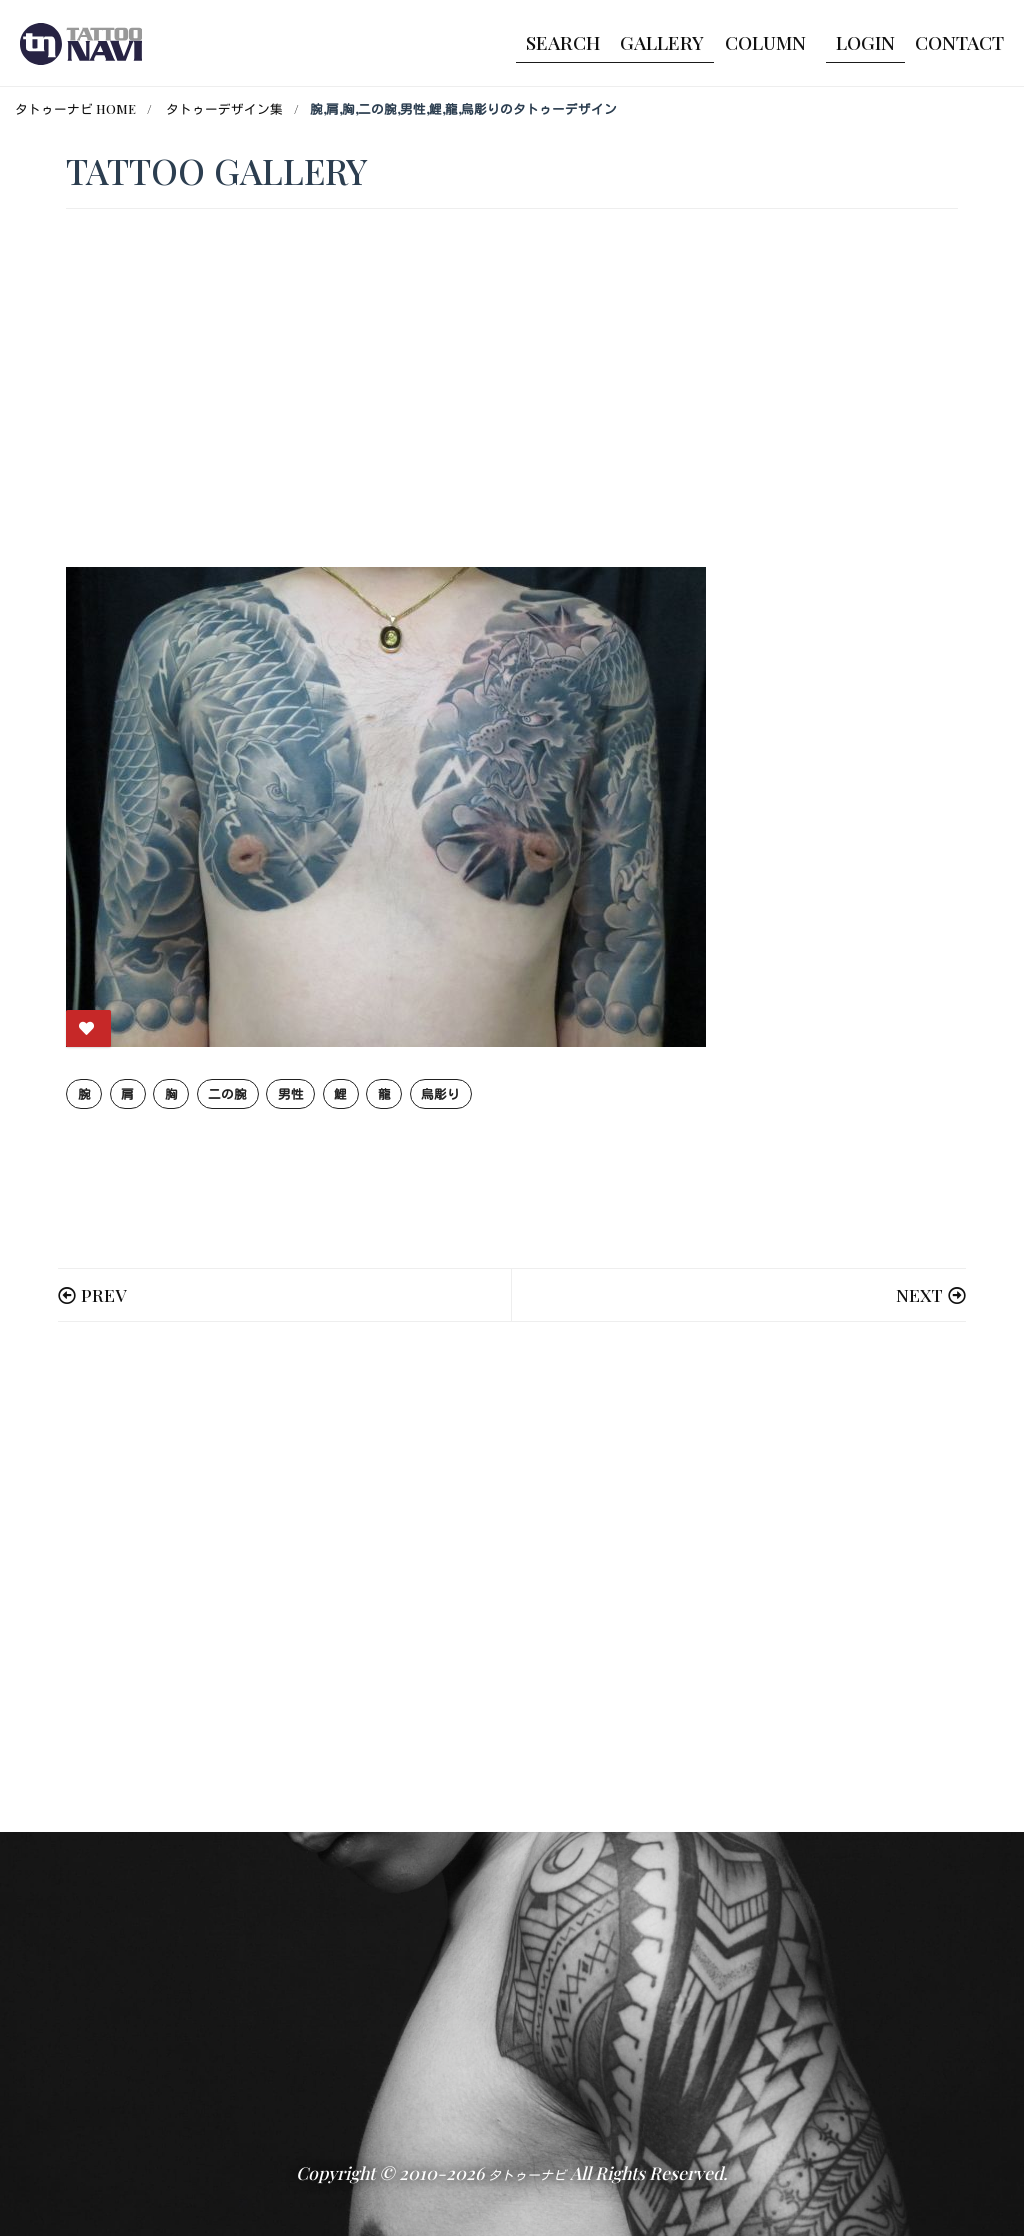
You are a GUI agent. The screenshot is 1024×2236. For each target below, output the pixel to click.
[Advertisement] (512, 1577)
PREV (103, 1294)
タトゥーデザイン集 (224, 108)
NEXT (919, 1294)
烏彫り (440, 1093)
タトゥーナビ (527, 2174)
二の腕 (227, 1093)
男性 (291, 1093)
